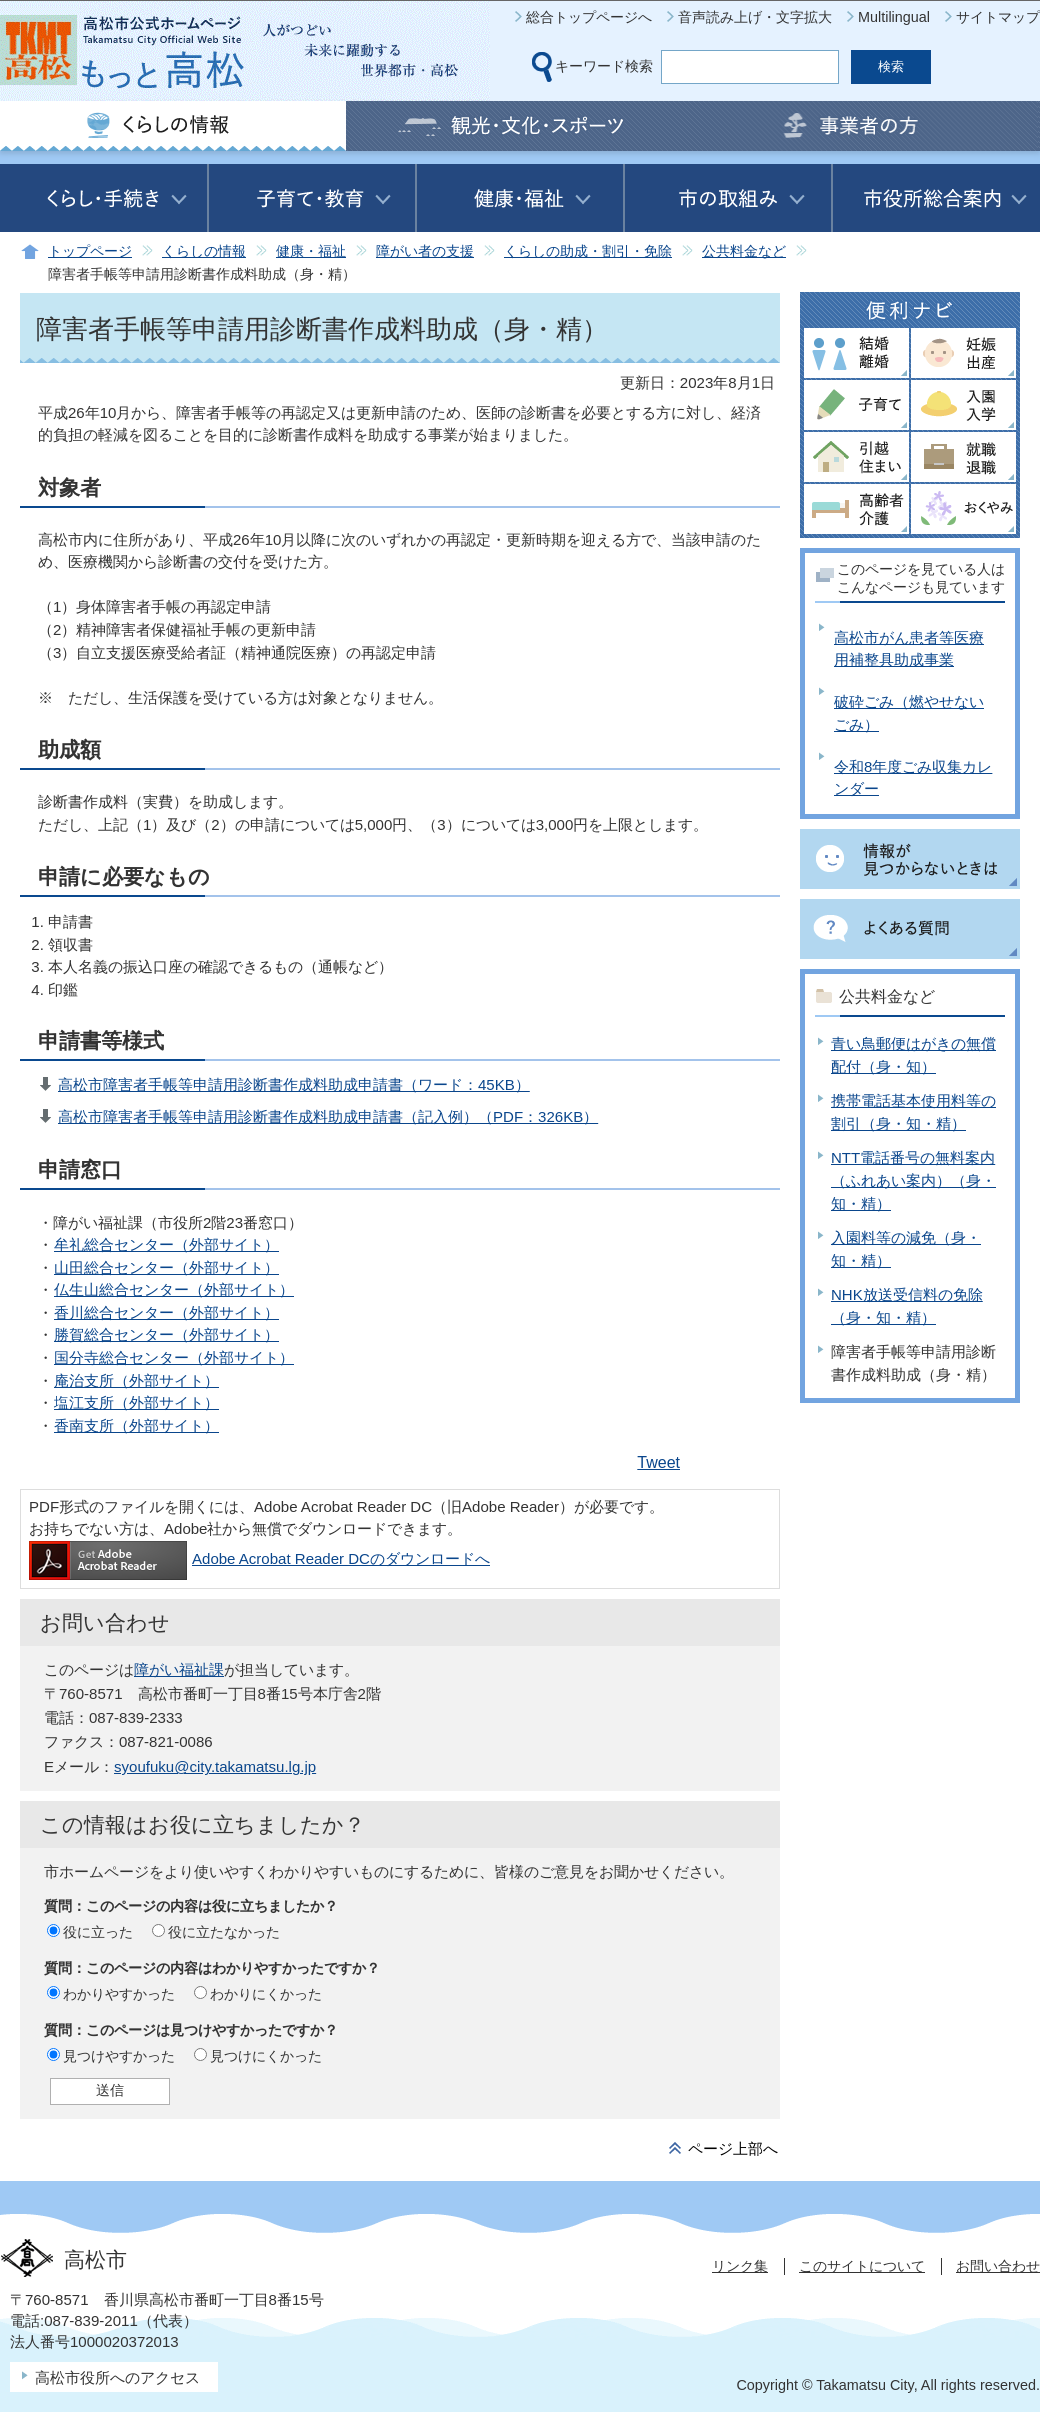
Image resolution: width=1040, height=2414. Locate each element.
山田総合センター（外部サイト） (166, 1267)
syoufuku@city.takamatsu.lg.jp (215, 1766)
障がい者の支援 (425, 251)
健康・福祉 (311, 251)
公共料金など (744, 251)
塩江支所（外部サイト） (136, 1402)
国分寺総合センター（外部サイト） (174, 1357)
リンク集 (740, 2266)
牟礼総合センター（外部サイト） (166, 1244)
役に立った (98, 1932)
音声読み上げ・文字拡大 (755, 17)
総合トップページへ (589, 17)
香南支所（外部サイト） (136, 1425)
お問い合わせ (998, 2266)
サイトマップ (998, 17)
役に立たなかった (224, 1932)
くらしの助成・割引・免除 (588, 251)
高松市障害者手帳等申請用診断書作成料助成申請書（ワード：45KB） (294, 1084)
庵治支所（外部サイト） (136, 1380)
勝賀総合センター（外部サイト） (166, 1334)
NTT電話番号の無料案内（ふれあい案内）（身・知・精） (913, 1180)
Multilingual (894, 17)
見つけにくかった (266, 2056)
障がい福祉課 (179, 1669)
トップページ (90, 251)
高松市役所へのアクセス (117, 2377)
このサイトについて (862, 2266)
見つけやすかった (119, 2056)
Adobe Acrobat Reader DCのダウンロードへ (259, 1558)
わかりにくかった (266, 1994)
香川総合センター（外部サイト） (166, 1312)
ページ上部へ (733, 2148)
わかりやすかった (119, 1994)
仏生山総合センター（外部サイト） (174, 1289)
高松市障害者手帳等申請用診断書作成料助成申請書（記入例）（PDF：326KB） (328, 1116)
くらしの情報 (204, 251)
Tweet (658, 1462)
